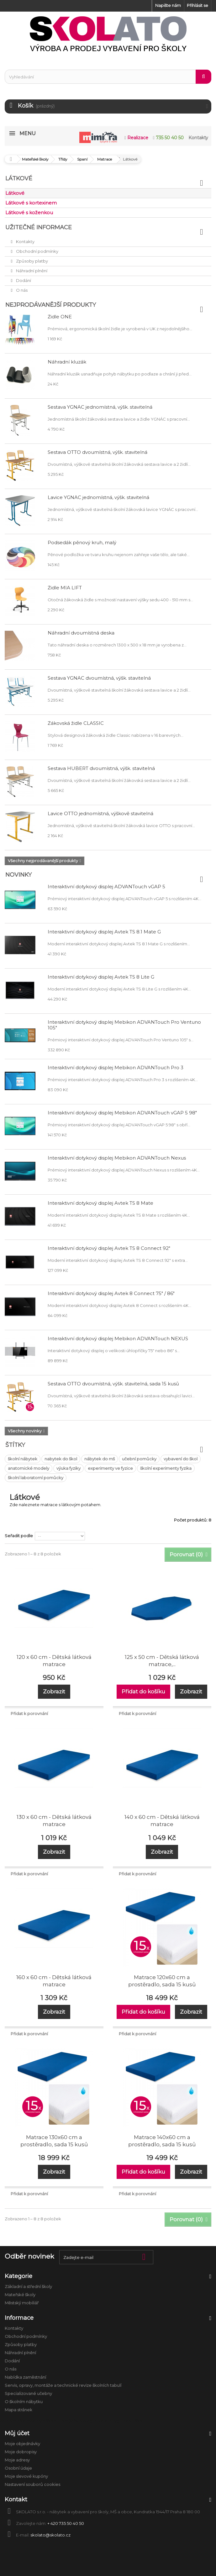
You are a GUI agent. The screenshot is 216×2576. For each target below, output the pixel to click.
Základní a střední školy (28, 2286)
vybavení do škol (181, 1458)
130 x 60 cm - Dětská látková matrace (54, 1820)
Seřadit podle (19, 1535)
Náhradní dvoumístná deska (81, 633)
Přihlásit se (197, 5)
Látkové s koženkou (29, 212)
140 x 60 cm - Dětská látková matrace (162, 1820)
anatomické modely (28, 1468)
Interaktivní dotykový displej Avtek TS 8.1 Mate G (104, 932)
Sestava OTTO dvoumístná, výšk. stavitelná (97, 452)
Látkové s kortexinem (31, 203)
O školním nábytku (24, 2401)
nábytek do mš (99, 1458)
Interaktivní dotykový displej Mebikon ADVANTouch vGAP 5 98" (122, 1113)
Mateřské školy (20, 2294)
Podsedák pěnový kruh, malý (82, 542)
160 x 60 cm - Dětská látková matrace (54, 1981)
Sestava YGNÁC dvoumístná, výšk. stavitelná (99, 678)
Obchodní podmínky (36, 251)
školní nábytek (22, 1458)
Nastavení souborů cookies (32, 2484)
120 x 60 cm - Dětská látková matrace (54, 1660)
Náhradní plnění (31, 270)
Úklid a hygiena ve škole (121, 2420)
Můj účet (17, 2433)
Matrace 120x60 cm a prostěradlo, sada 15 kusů (162, 1981)
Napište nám (168, 5)
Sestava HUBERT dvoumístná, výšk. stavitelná (101, 768)
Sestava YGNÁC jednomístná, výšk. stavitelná (100, 407)
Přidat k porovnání (29, 1713)
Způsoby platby (31, 260)
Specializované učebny (28, 2393)
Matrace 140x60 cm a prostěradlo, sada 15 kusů (162, 2141)
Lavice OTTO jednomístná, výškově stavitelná (100, 813)
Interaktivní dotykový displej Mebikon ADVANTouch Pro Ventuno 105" (124, 1025)
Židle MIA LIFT (65, 588)
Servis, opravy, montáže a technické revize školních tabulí (63, 2385)
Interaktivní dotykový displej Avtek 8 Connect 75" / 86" (111, 1293)
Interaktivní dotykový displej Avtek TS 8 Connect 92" (109, 1248)
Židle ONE (60, 317)
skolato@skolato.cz (50, 2534)
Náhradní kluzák (67, 362)
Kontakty (24, 241)
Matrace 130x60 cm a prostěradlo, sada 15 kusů (54, 2141)
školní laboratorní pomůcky (35, 1477)
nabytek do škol (61, 1458)
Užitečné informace (38, 227)
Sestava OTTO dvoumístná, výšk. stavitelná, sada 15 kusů (113, 1384)
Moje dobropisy (21, 2451)
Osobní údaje (18, 2468)
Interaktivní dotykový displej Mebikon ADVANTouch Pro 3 (115, 1067)
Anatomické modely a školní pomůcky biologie (48, 2420)
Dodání (23, 280)
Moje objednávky (22, 2443)
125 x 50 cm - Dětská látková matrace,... (162, 1660)
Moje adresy (17, 2459)
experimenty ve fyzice (110, 1468)
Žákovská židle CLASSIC (76, 723)
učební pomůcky (139, 1458)
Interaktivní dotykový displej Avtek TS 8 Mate (100, 1203)
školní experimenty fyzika (166, 1468)
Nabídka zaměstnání (25, 2377)
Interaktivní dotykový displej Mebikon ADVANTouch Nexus (117, 1158)
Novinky (18, 874)
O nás (21, 290)
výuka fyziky (68, 1468)
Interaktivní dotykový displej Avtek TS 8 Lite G (101, 977)
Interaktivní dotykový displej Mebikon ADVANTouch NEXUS (118, 1338)
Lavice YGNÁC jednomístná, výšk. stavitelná (98, 497)
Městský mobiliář (22, 2302)
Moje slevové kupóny (26, 2476)
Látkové (14, 193)
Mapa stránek (18, 2409)
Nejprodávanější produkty (50, 304)
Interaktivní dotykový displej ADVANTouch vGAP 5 (106, 887)
